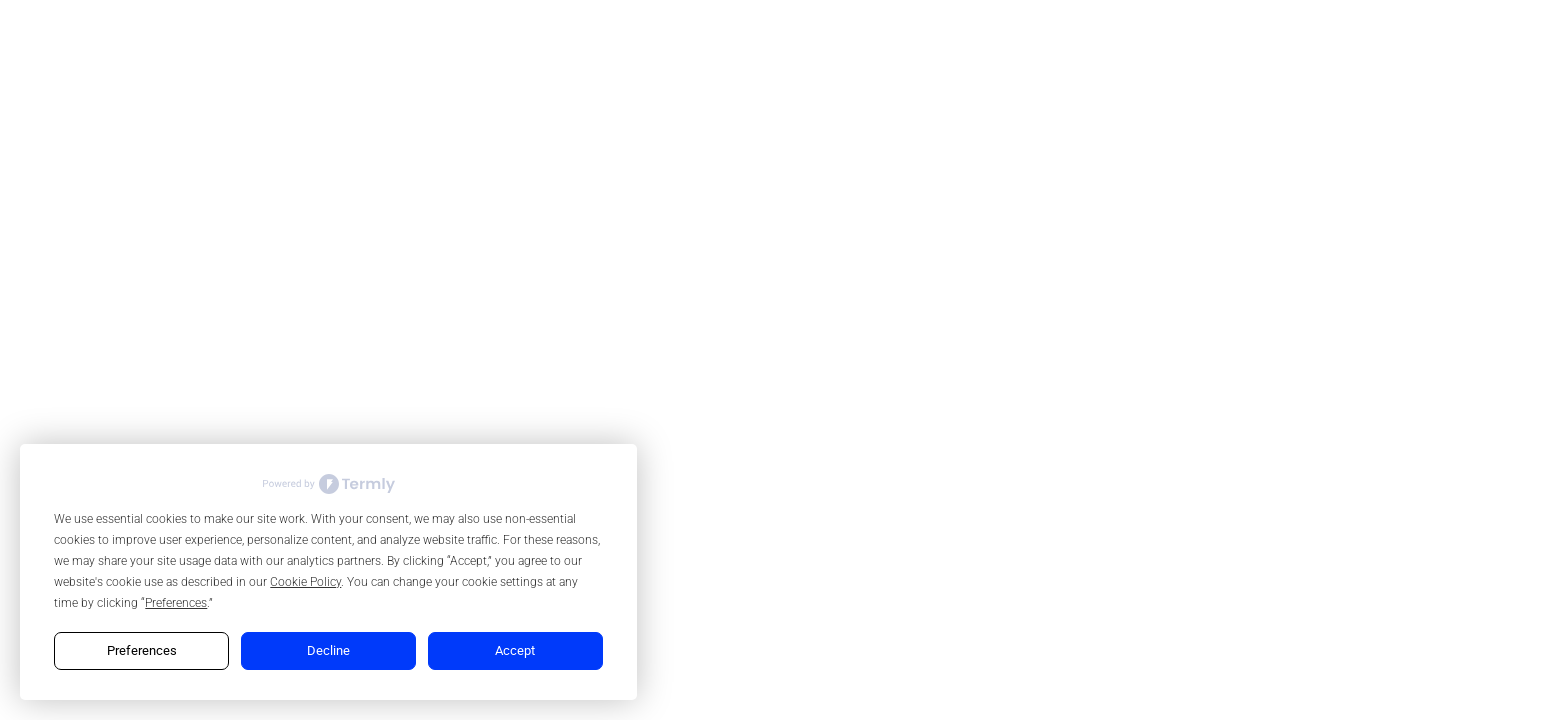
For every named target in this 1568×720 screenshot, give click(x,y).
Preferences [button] (176, 603)
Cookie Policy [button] (305, 582)
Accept (515, 650)
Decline (328, 650)
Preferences (142, 650)
